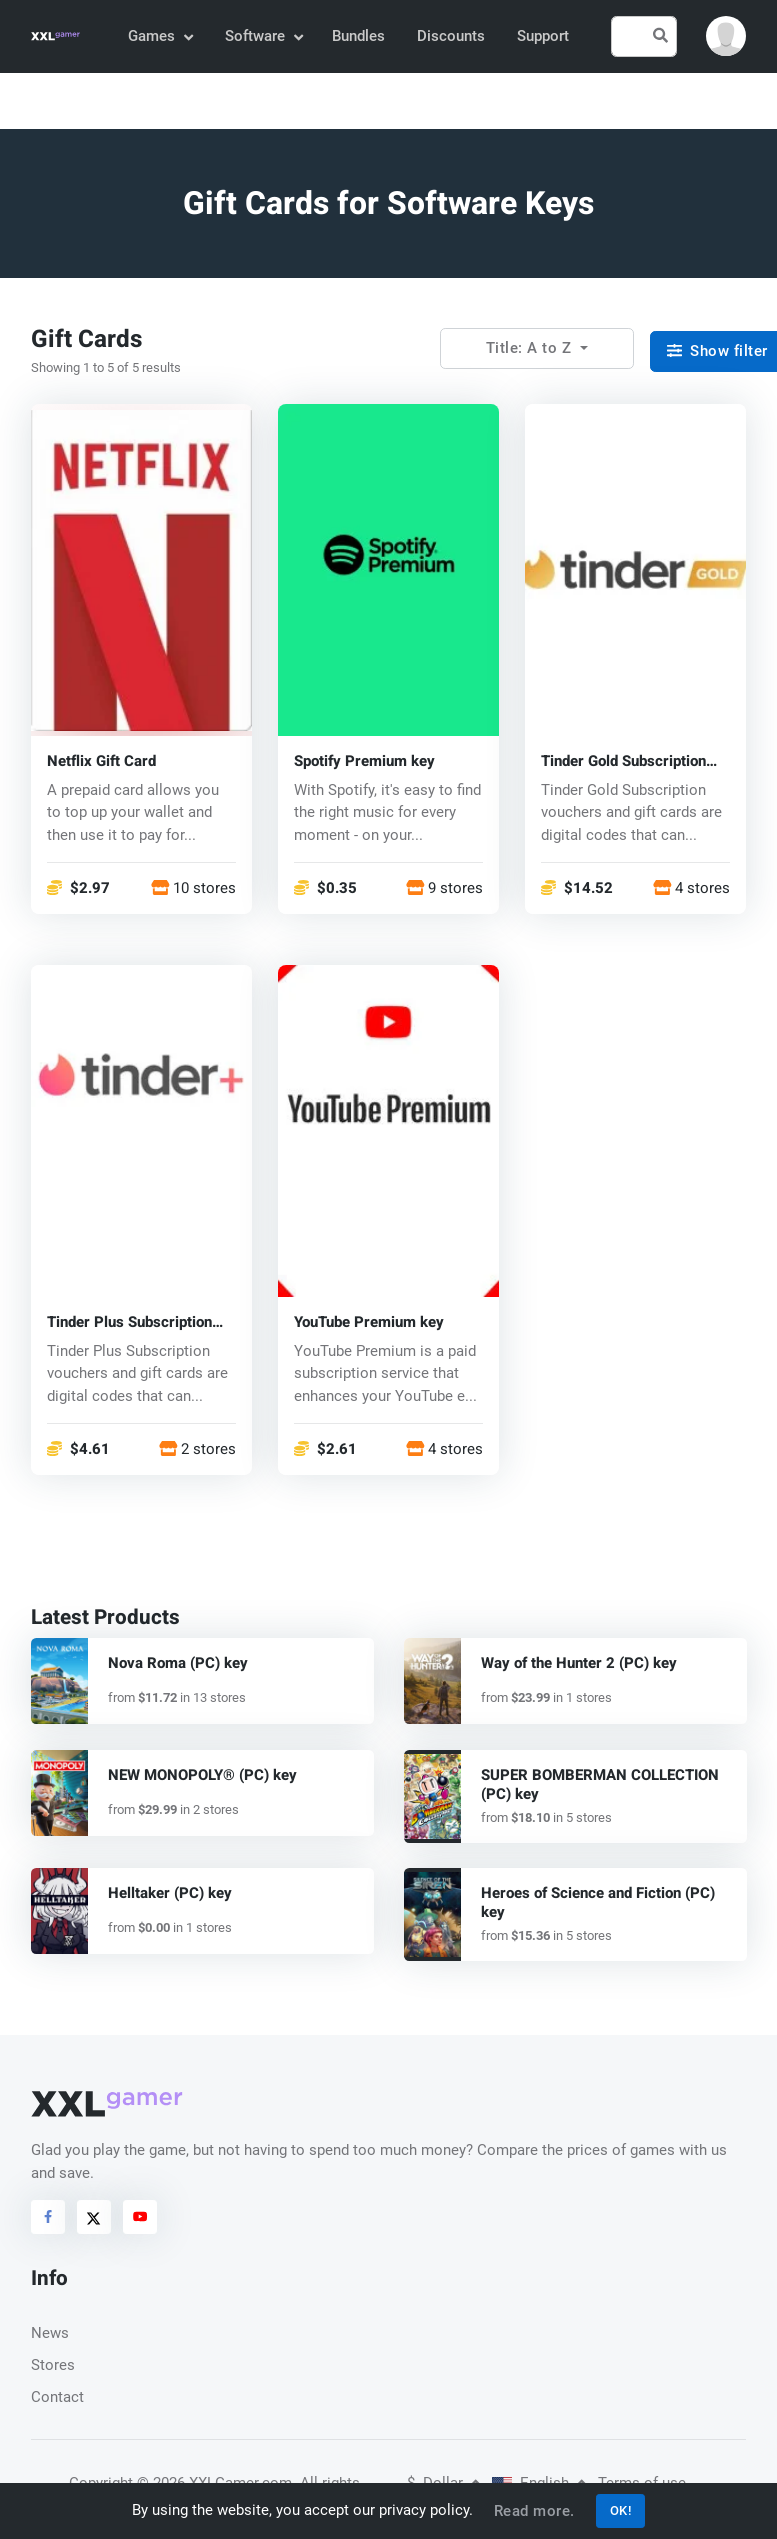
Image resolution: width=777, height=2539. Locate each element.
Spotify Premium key (364, 761)
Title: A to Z (531, 348)
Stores (53, 2365)
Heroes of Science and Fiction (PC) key (598, 1902)
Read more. (534, 2511)
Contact (57, 2397)
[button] (726, 36)
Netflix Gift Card (101, 761)
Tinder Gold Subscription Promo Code (623, 761)
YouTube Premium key (369, 1322)
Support (543, 36)
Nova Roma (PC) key (178, 1663)
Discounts (451, 36)
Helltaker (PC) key (170, 1893)
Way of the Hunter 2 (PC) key (579, 1663)
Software (263, 36)
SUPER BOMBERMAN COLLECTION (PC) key (600, 1784)
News (50, 2333)
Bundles (358, 36)
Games (159, 36)
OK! (621, 2510)
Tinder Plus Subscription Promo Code (129, 1322)
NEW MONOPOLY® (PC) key (202, 1775)
